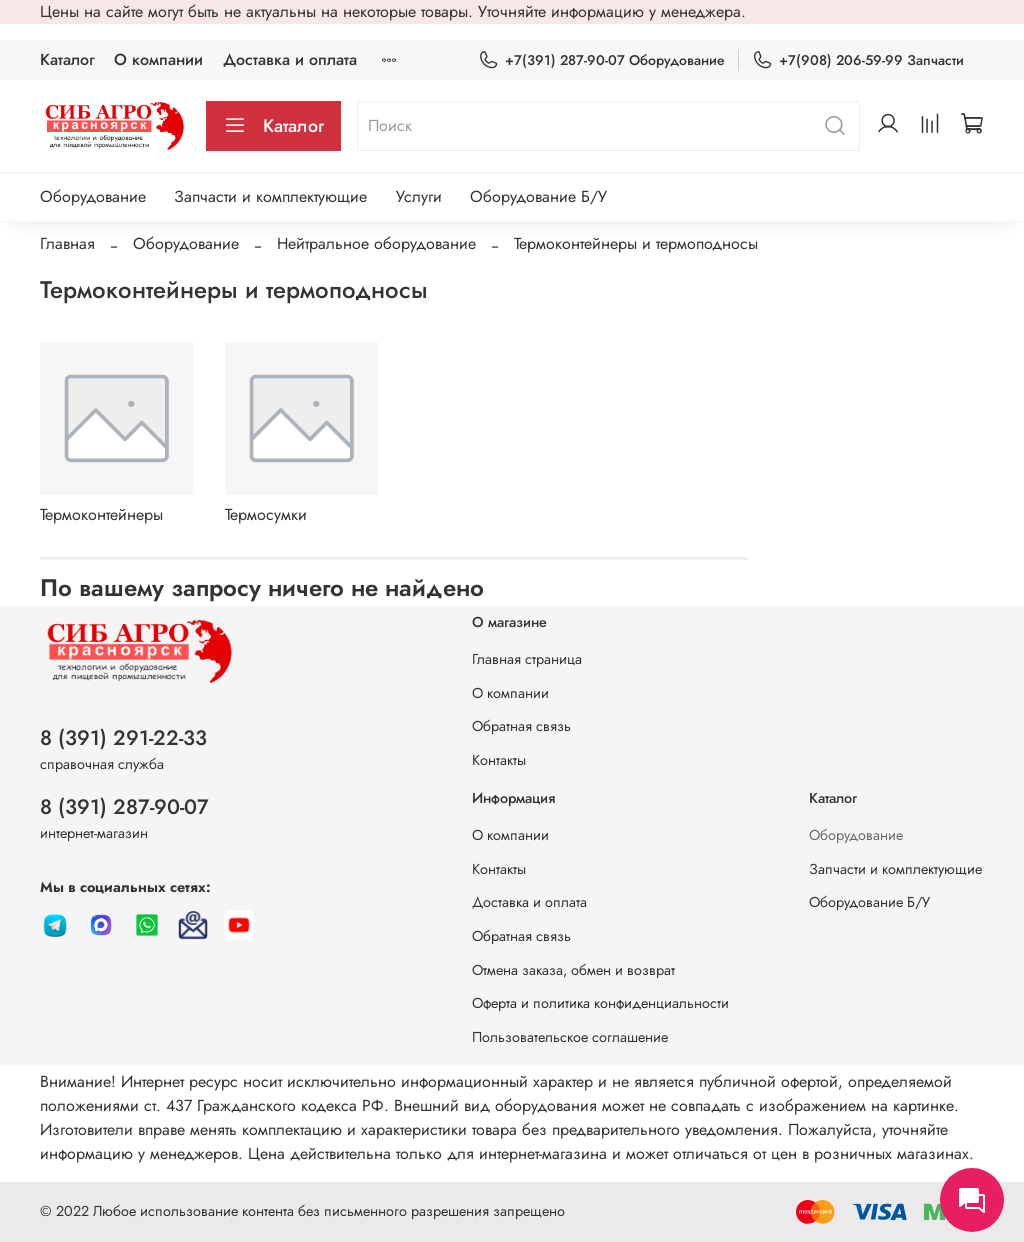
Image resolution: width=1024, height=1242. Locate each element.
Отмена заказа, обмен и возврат (573, 970)
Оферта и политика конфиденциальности (600, 1003)
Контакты (499, 760)
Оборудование (93, 196)
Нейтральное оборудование (376, 243)
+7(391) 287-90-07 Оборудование (601, 60)
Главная (67, 243)
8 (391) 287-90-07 (124, 807)
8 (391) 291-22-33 (123, 738)
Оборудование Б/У (538, 196)
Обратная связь (521, 726)
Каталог (67, 59)
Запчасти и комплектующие (270, 196)
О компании (158, 59)
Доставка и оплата (290, 59)
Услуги (419, 196)
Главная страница (527, 659)
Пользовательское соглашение (570, 1037)
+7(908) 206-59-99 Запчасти (858, 60)
